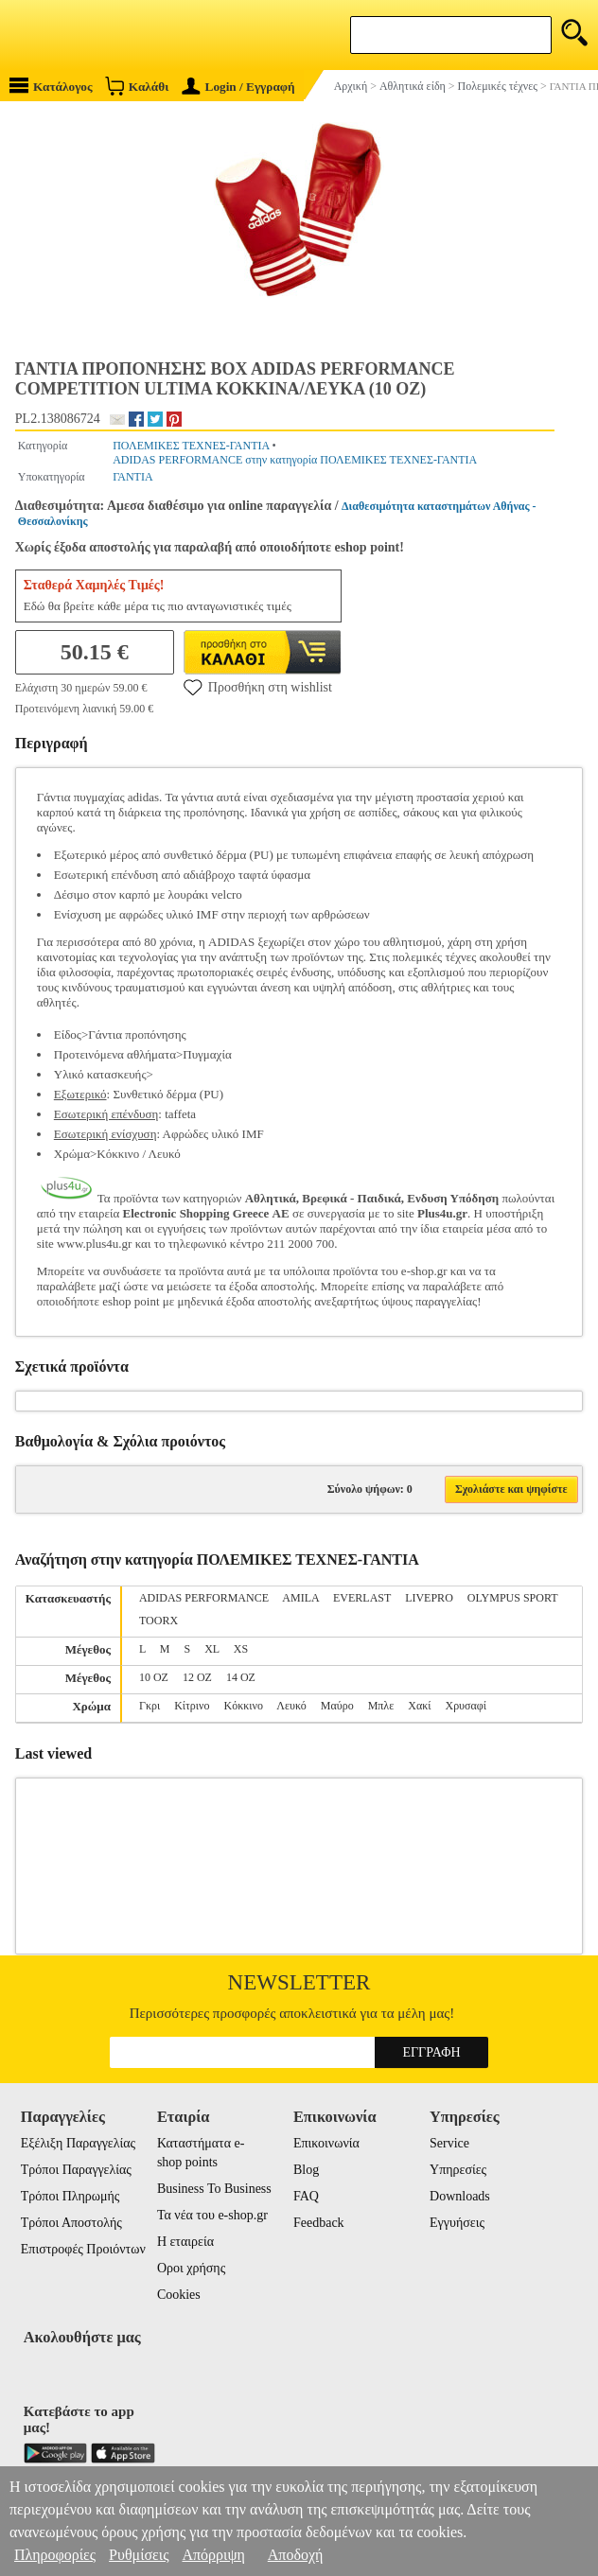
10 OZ (153, 1677)
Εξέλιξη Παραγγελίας (78, 2143)
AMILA (300, 1597)
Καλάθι (136, 86)
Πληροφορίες (55, 2555)
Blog (306, 2170)
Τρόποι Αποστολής (71, 2223)
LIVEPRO (429, 1597)
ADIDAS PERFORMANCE (204, 1597)
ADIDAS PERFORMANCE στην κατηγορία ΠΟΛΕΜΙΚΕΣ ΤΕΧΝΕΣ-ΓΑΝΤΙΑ (295, 459)
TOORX (158, 1620)
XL (212, 1649)
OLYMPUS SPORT (512, 1597)
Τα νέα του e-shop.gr (212, 2215)
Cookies (179, 2294)
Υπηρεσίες (458, 2170)
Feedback (318, 2223)
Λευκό (291, 1705)
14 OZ (240, 1677)
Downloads (460, 2196)
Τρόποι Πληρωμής (70, 2196)
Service (449, 2143)
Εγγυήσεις (457, 2223)
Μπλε (381, 1705)
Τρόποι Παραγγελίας (76, 2170)
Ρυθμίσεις (138, 2555)
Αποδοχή (296, 2555)
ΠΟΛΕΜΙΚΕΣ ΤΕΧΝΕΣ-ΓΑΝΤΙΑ (191, 445)
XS (241, 1649)
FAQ (306, 2196)
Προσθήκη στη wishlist (258, 686)
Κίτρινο (191, 1705)
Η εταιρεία (185, 2241)
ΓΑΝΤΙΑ (132, 476)
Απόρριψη (213, 2555)
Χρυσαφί (465, 1705)
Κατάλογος (51, 86)
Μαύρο (337, 1705)
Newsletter (299, 1982)
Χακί (419, 1705)
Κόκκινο (243, 1705)
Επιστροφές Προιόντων (83, 2249)
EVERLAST (362, 1597)
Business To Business (214, 2189)
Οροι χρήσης (191, 2268)
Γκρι (149, 1705)
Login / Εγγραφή (238, 86)
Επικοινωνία (326, 2143)
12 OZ (197, 1677)
